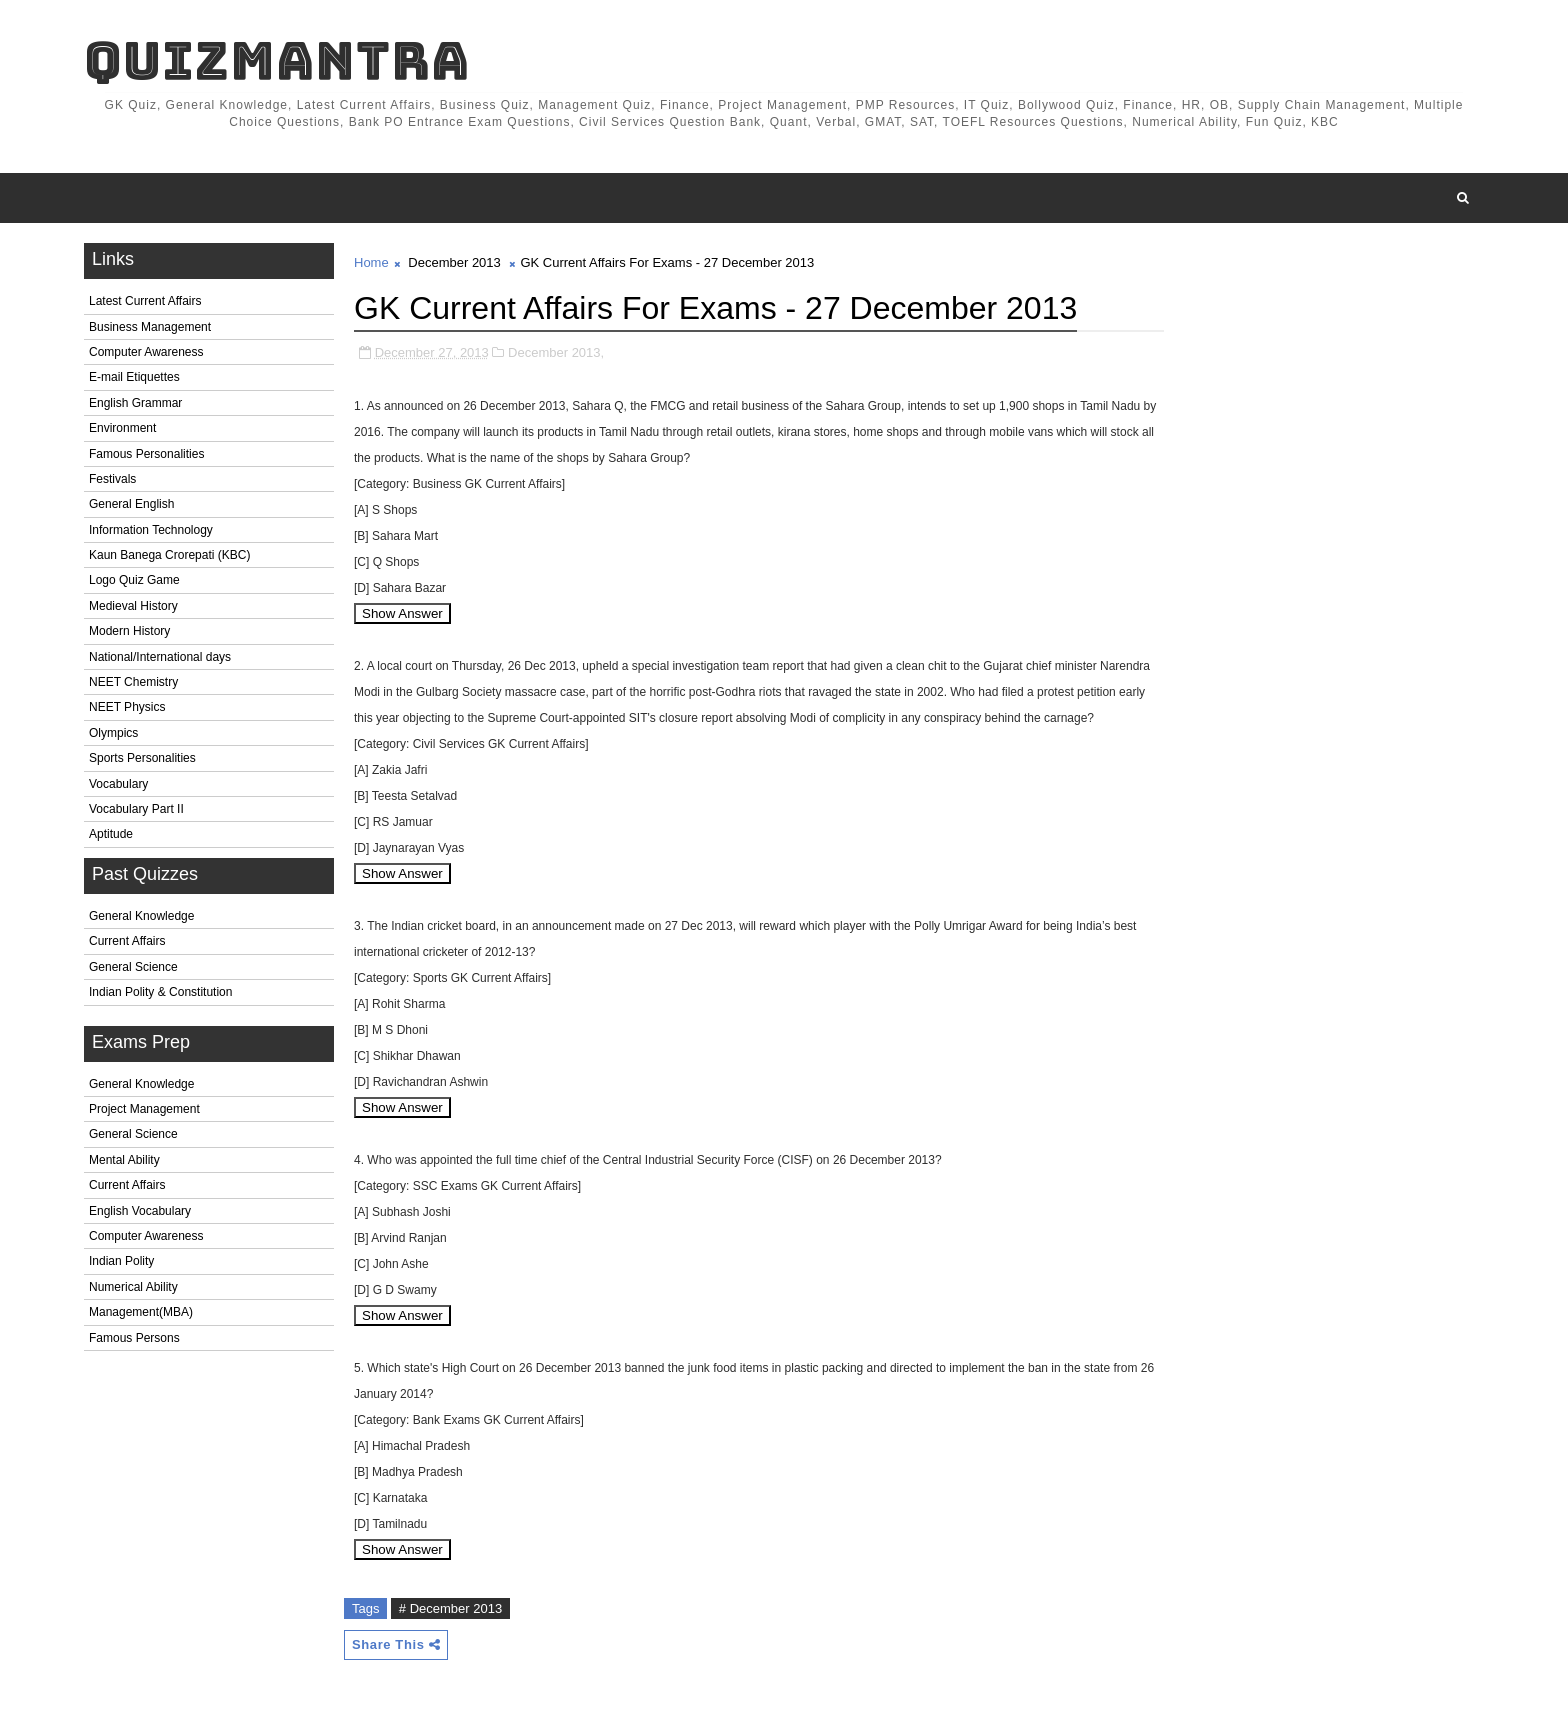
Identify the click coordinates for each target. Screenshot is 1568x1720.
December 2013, (556, 352)
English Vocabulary (140, 1211)
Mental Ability (124, 1160)
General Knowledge (141, 916)
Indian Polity (121, 1261)
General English (131, 504)
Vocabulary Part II (136, 809)
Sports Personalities (142, 758)
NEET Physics (127, 707)
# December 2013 (450, 1608)
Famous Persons (134, 1338)
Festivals (112, 479)
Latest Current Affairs (145, 301)
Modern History (129, 631)
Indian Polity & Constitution (160, 992)
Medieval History (133, 606)
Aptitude (111, 834)
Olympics (113, 733)
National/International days (160, 657)
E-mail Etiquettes (134, 377)
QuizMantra (277, 60)
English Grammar (135, 403)
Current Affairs (127, 941)
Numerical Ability (133, 1287)
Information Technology (151, 530)
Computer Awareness (146, 352)
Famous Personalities (146, 454)
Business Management (150, 327)
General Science (133, 967)
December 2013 (454, 262)
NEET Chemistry (133, 682)
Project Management (144, 1109)
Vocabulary (118, 784)
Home (371, 262)
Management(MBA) (141, 1312)
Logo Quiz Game (134, 580)
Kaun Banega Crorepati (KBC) (169, 555)
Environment (122, 428)
